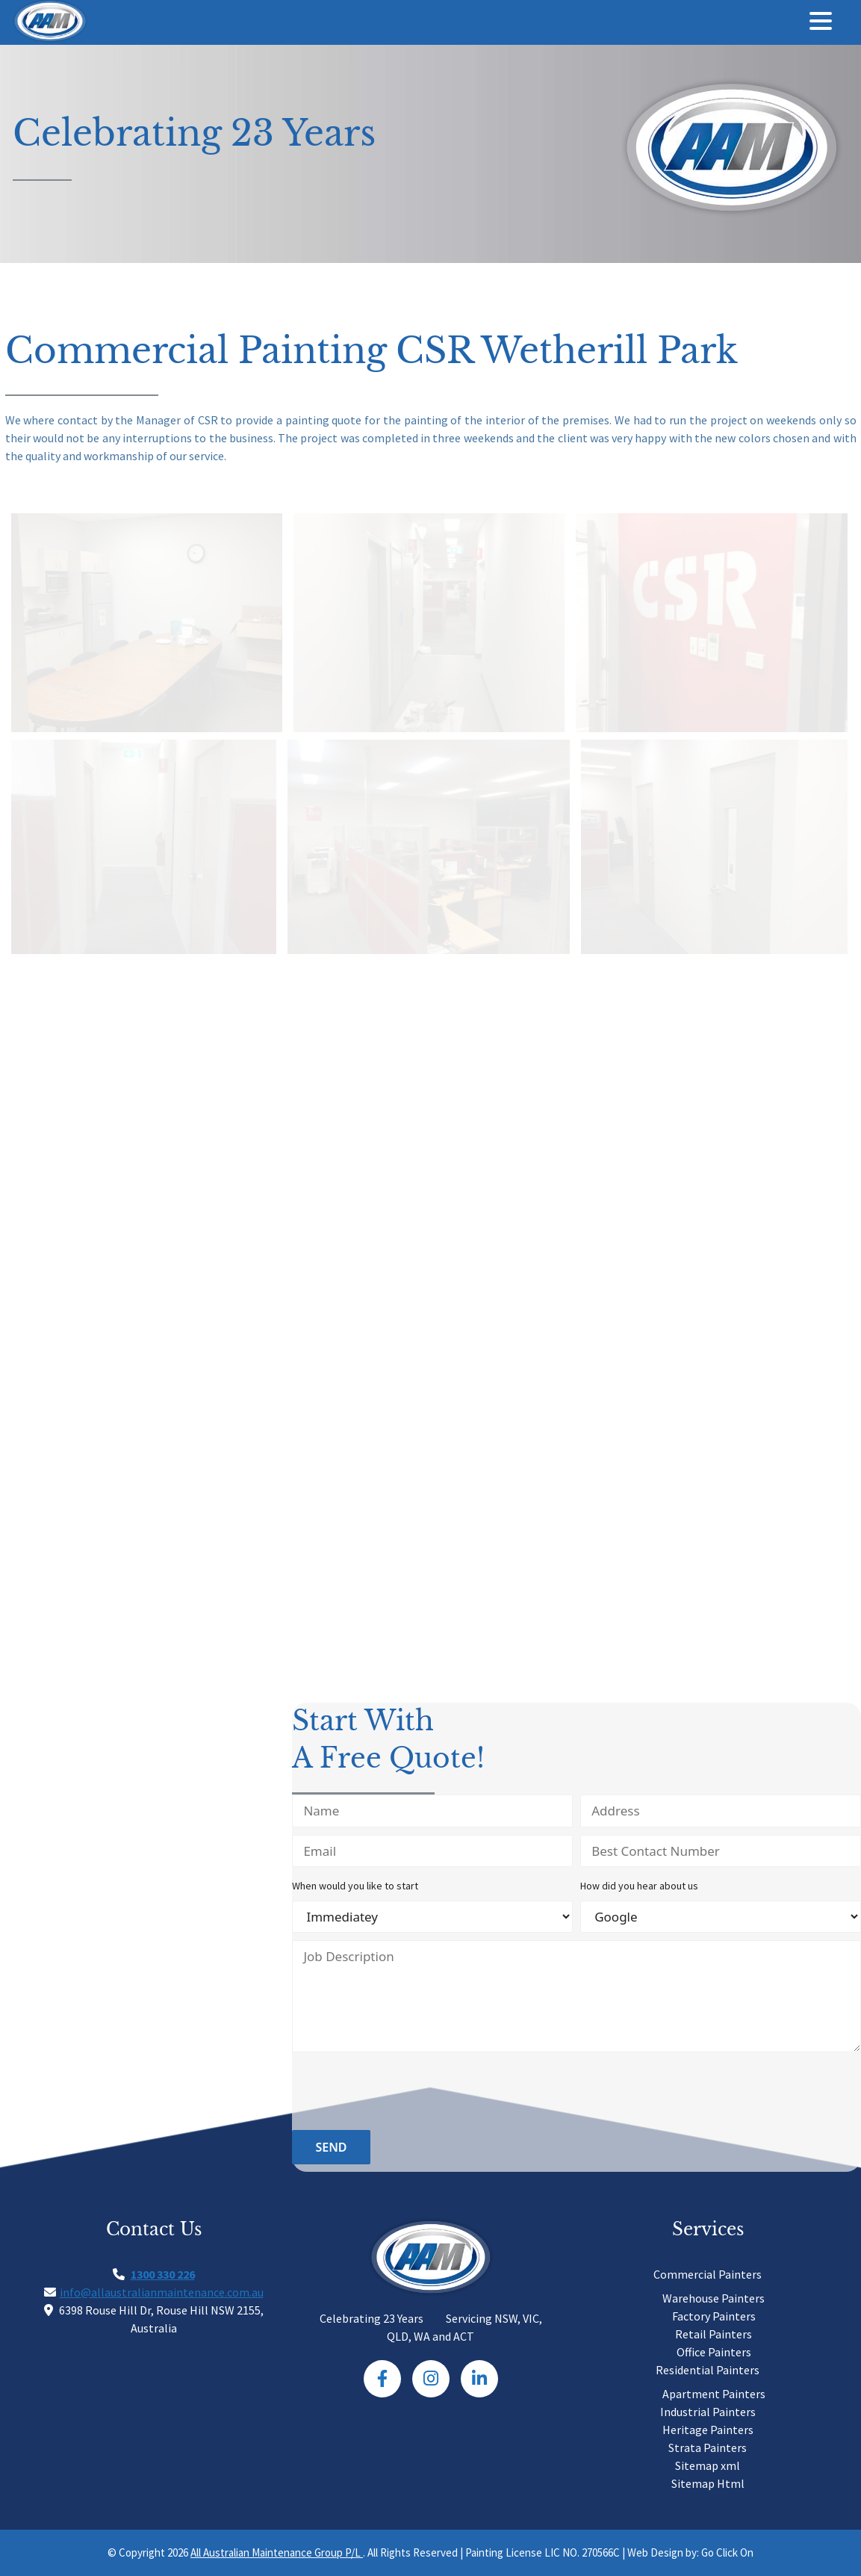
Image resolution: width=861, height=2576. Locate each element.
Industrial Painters (708, 2411)
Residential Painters (707, 2369)
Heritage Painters (707, 2429)
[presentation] (405, 2093)
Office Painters (714, 2351)
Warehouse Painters (713, 2298)
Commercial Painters (707, 2274)
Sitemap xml (707, 2465)
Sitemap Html (708, 2483)
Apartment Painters (713, 2393)
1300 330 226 (163, 2274)
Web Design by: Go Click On (690, 2552)
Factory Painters (714, 2316)
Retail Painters (713, 2333)
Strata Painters (707, 2447)
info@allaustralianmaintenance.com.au (162, 2292)
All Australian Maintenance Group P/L (276, 2552)
